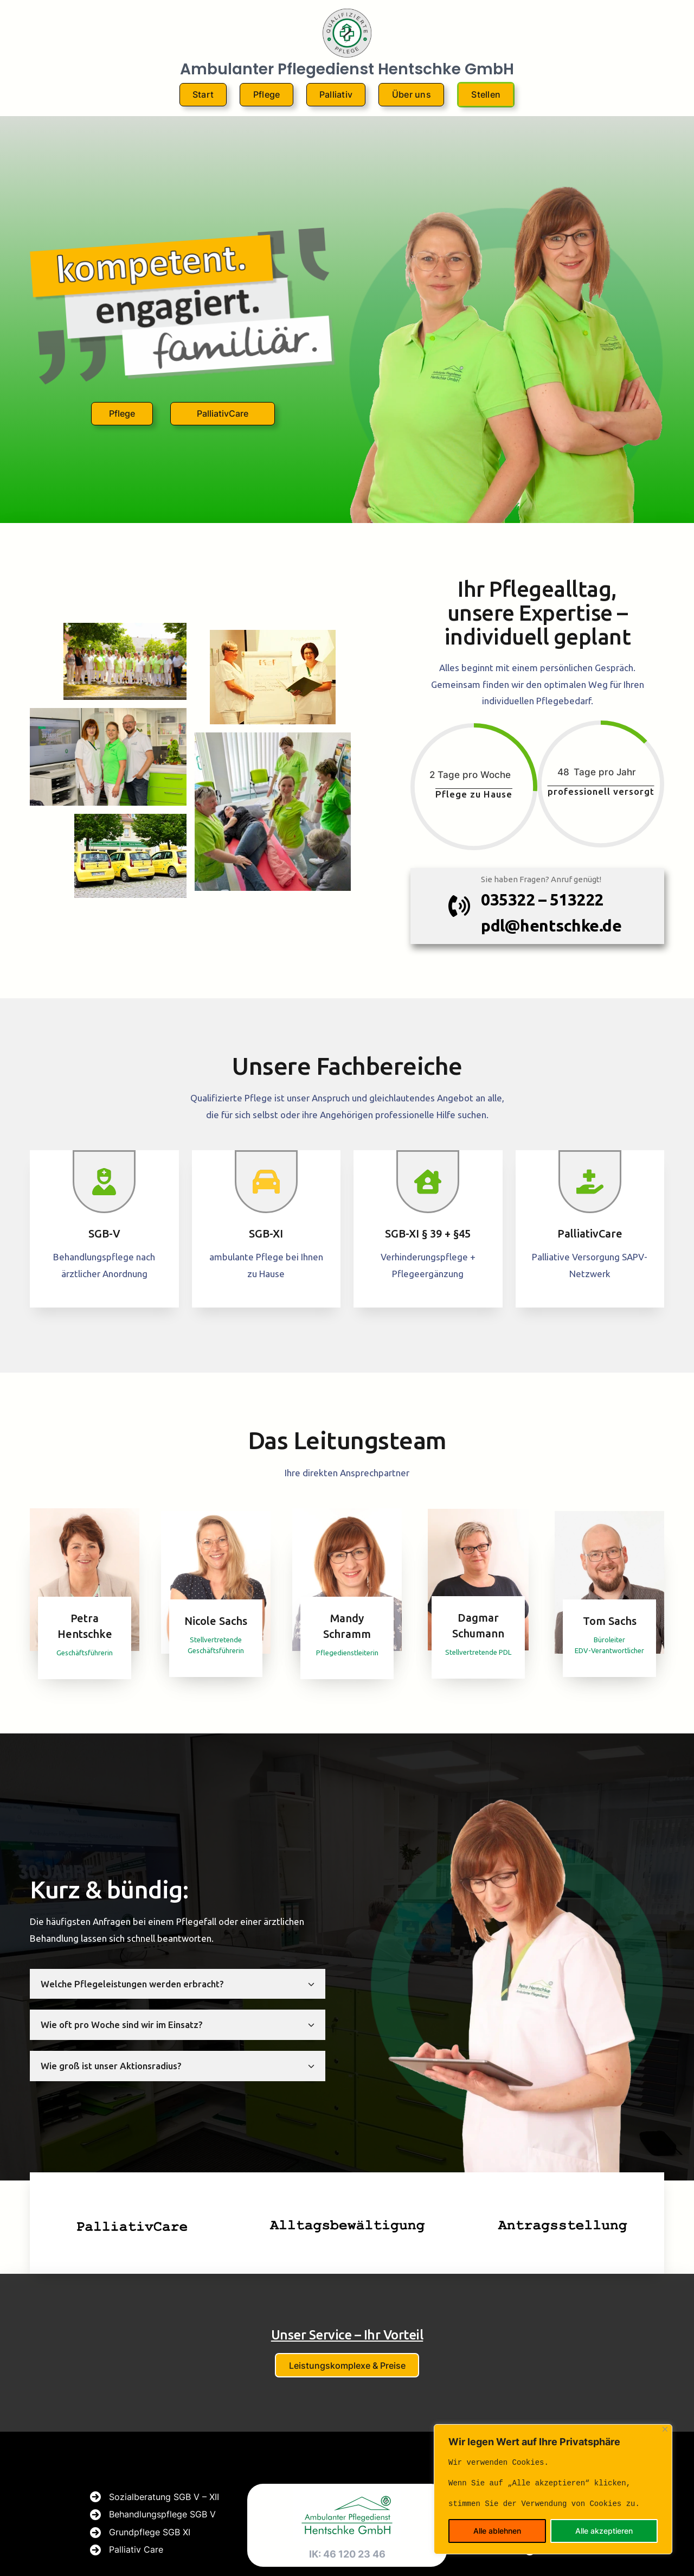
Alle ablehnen (497, 2530)
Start (203, 94)
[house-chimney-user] (427, 1181)
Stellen (485, 94)
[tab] (177, 1984)
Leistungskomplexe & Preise (347, 2365)
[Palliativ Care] (126, 2550)
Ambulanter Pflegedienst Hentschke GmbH (347, 69)
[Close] (665, 2429)
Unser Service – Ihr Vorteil (347, 2335)
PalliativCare (222, 413)
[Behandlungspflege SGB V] (153, 2515)
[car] (266, 1181)
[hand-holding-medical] (589, 1181)
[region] (553, 2489)
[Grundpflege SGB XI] (140, 2533)
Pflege (266, 94)
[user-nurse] (104, 1181)
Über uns (411, 94)
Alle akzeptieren (604, 2530)
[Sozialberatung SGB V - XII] (154, 2497)
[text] (553, 2483)
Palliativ (335, 94)
